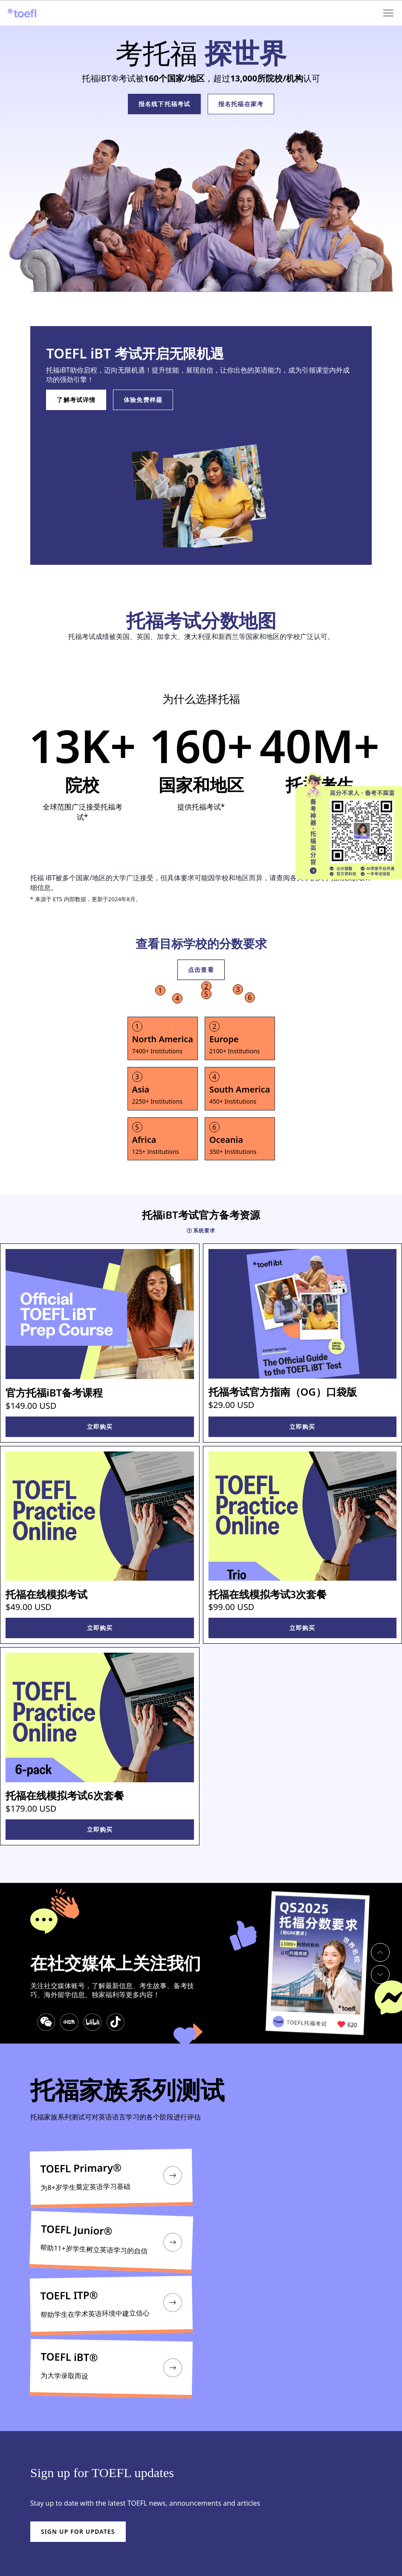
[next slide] (380, 1974)
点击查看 (201, 970)
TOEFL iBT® (69, 2357)
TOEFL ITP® (69, 2294)
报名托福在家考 (240, 104)
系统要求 (201, 1230)
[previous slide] (380, 1952)
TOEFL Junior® (76, 2230)
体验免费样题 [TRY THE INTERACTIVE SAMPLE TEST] (143, 400)
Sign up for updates (78, 2531)
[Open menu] (389, 13)
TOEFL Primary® (80, 2168)
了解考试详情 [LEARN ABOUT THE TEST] (76, 400)
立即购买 (100, 1426)
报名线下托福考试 (164, 104)
